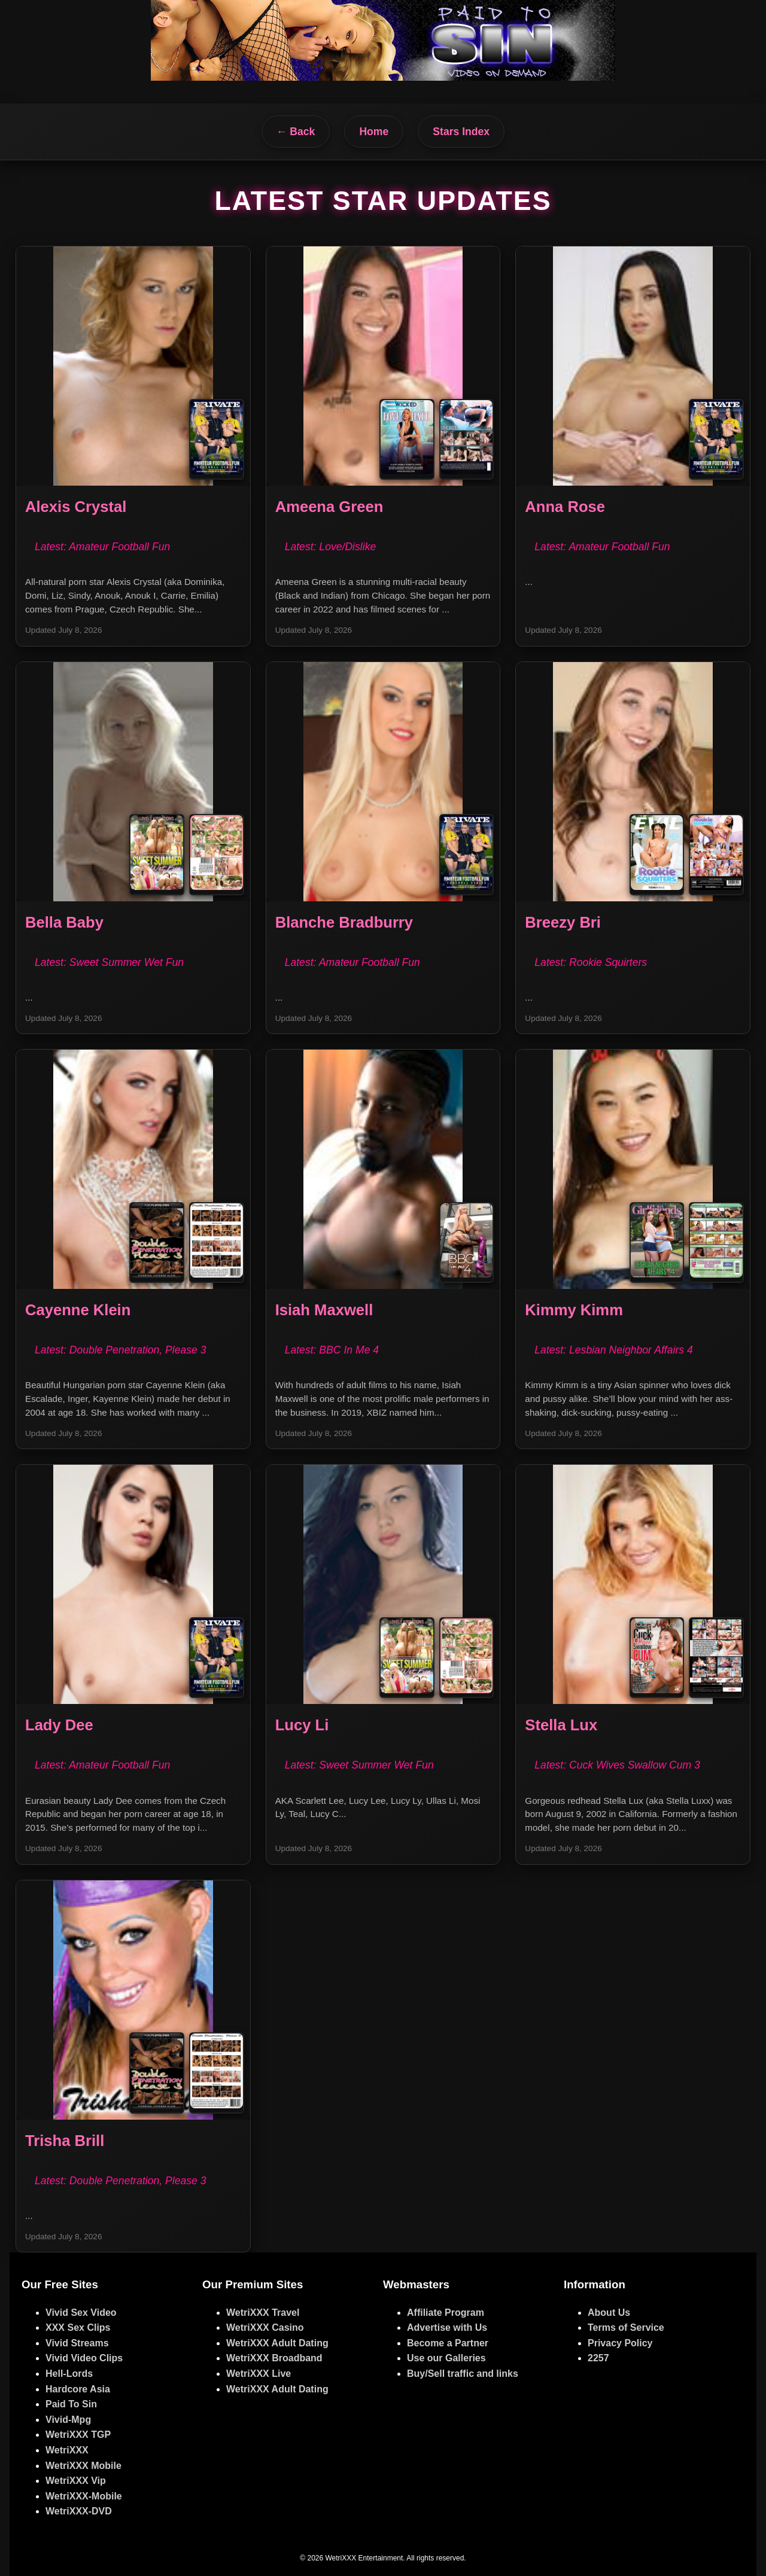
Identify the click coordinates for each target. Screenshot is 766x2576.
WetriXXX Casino (265, 2327)
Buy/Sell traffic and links (462, 2373)
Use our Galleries (446, 2358)
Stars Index (461, 132)
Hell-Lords (69, 2373)
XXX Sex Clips (78, 2327)
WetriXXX (67, 2450)
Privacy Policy (620, 2343)
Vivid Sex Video (81, 2312)
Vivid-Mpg (68, 2420)
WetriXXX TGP (78, 2434)
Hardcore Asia (77, 2389)
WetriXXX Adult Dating (277, 2343)
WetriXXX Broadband (274, 2358)
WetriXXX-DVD (78, 2511)
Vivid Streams (77, 2343)
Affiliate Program (445, 2312)
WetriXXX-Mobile (83, 2496)
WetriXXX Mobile (83, 2466)
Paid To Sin (71, 2404)
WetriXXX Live (258, 2373)
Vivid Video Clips (84, 2358)
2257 (598, 2358)
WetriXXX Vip (75, 2481)
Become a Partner (447, 2343)
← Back (295, 132)
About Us (609, 2312)
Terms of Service (626, 2327)
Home (373, 132)
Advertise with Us (447, 2327)
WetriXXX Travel (262, 2312)
